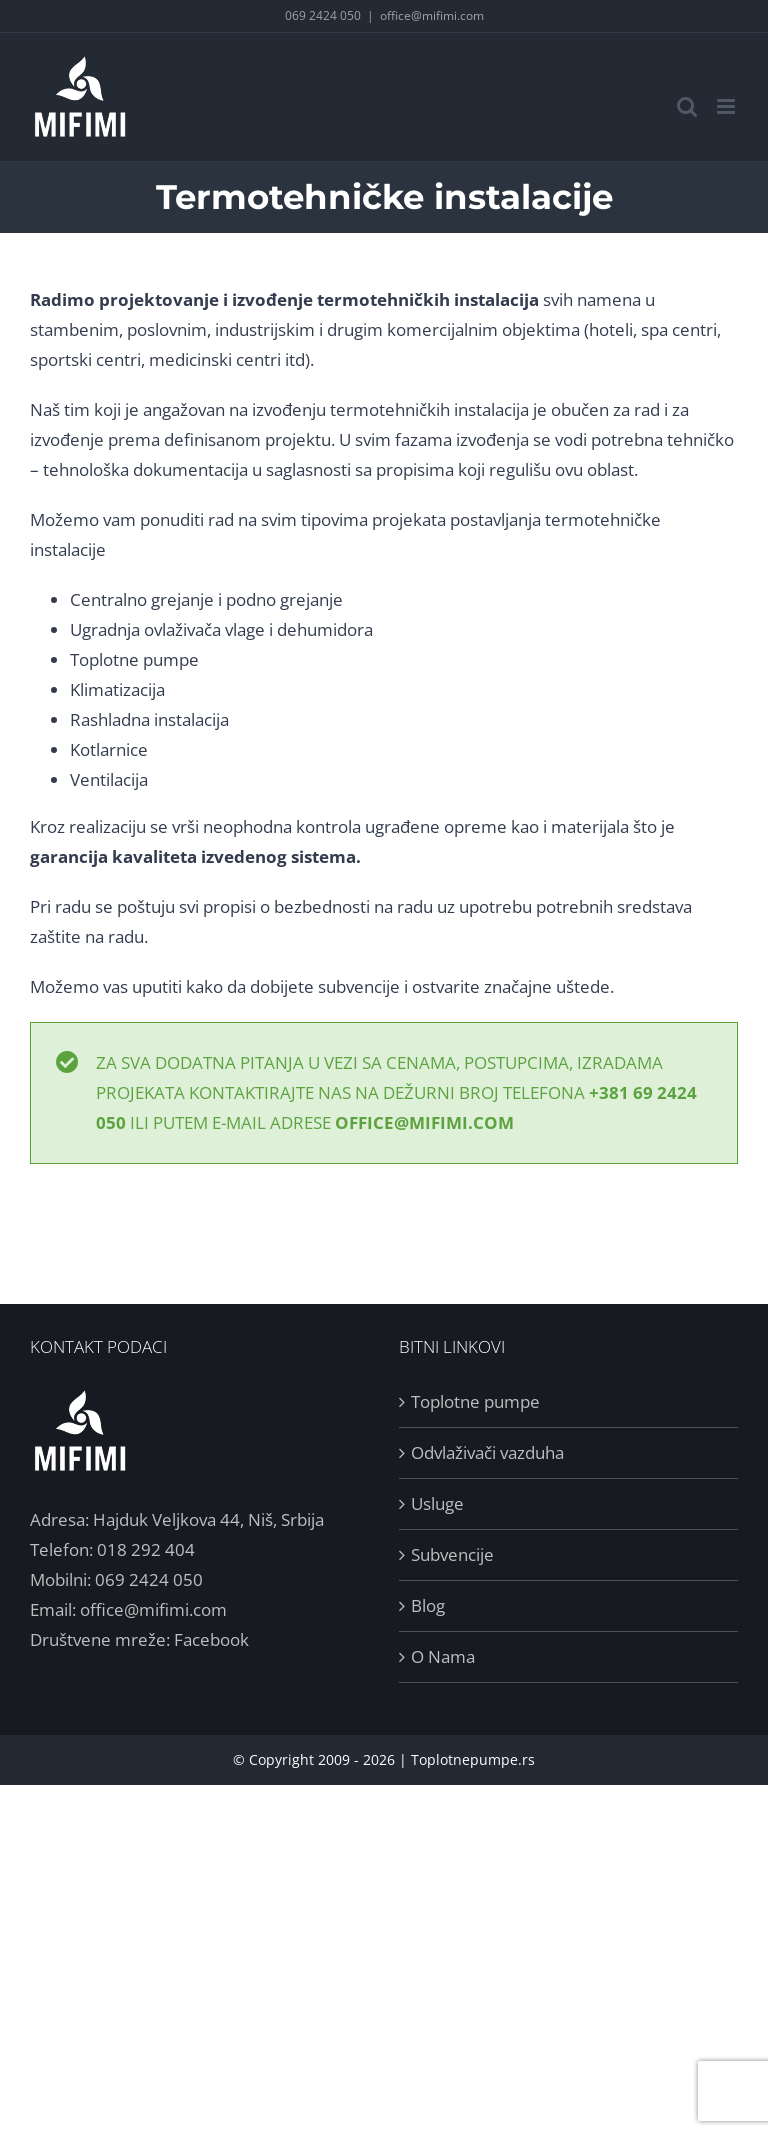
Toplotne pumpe (134, 659)
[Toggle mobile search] (687, 106)
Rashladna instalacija (149, 719)
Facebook (211, 1639)
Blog (428, 1605)
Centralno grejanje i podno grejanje (206, 599)
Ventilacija (109, 779)
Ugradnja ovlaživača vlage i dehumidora (221, 629)
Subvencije (452, 1554)
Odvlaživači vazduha (487, 1452)
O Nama (443, 1656)
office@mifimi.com (432, 15)
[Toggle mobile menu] (727, 106)
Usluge (437, 1503)
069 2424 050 (323, 15)
